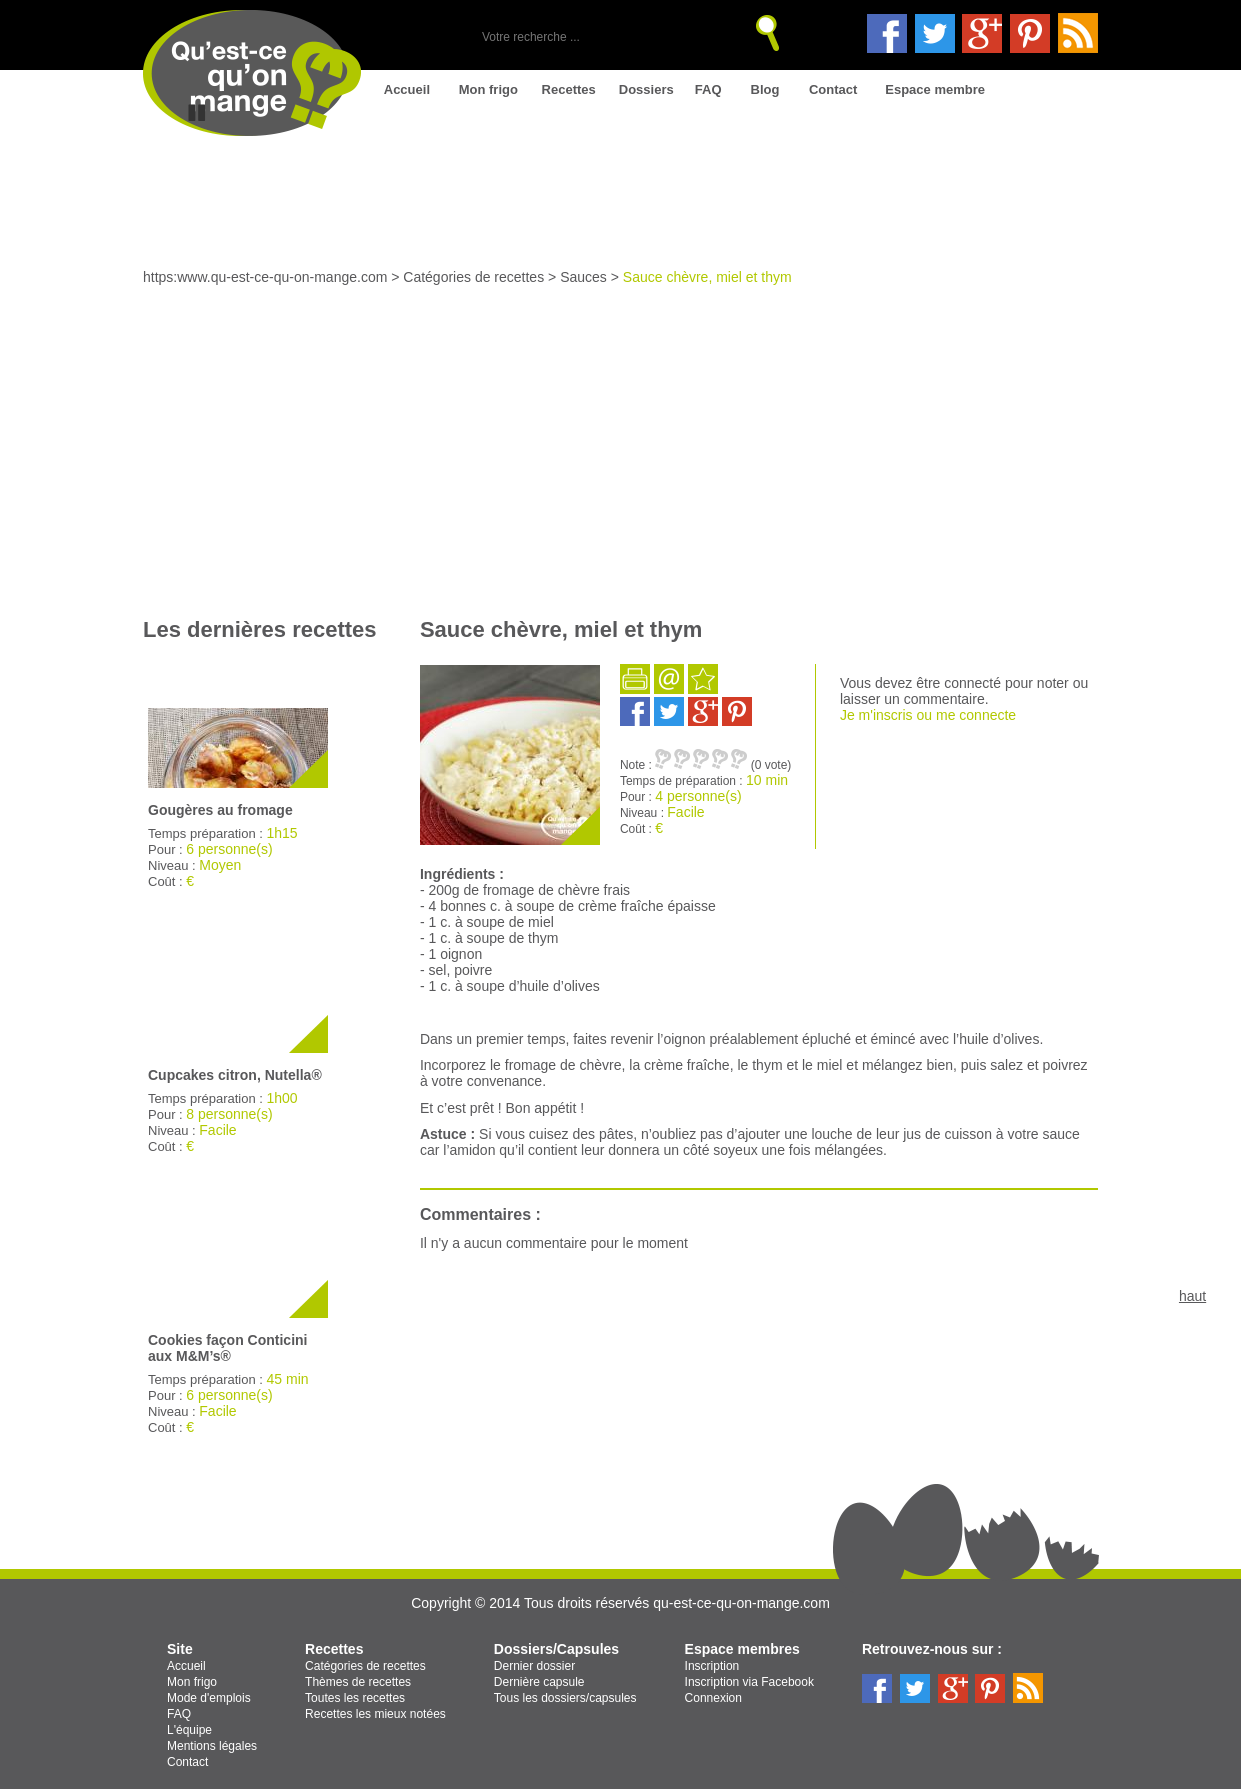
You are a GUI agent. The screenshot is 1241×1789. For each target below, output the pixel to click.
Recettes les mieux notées (375, 1714)
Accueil (407, 89)
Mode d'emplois (209, 1698)
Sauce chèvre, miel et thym (707, 277)
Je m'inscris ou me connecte (928, 715)
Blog (765, 89)
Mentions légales (212, 1746)
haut (1192, 1296)
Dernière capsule (539, 1682)
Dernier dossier (534, 1666)
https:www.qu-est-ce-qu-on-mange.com (265, 277)
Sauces (583, 277)
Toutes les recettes (355, 1698)
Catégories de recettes (473, 277)
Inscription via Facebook (749, 1682)
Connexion (713, 1698)
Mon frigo (488, 89)
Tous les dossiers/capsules (565, 1698)
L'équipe (189, 1730)
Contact (833, 89)
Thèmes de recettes (358, 1682)
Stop (197, 113)
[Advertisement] (620, 435)
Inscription (712, 1666)
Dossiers (646, 89)
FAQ (708, 89)
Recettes (569, 89)
